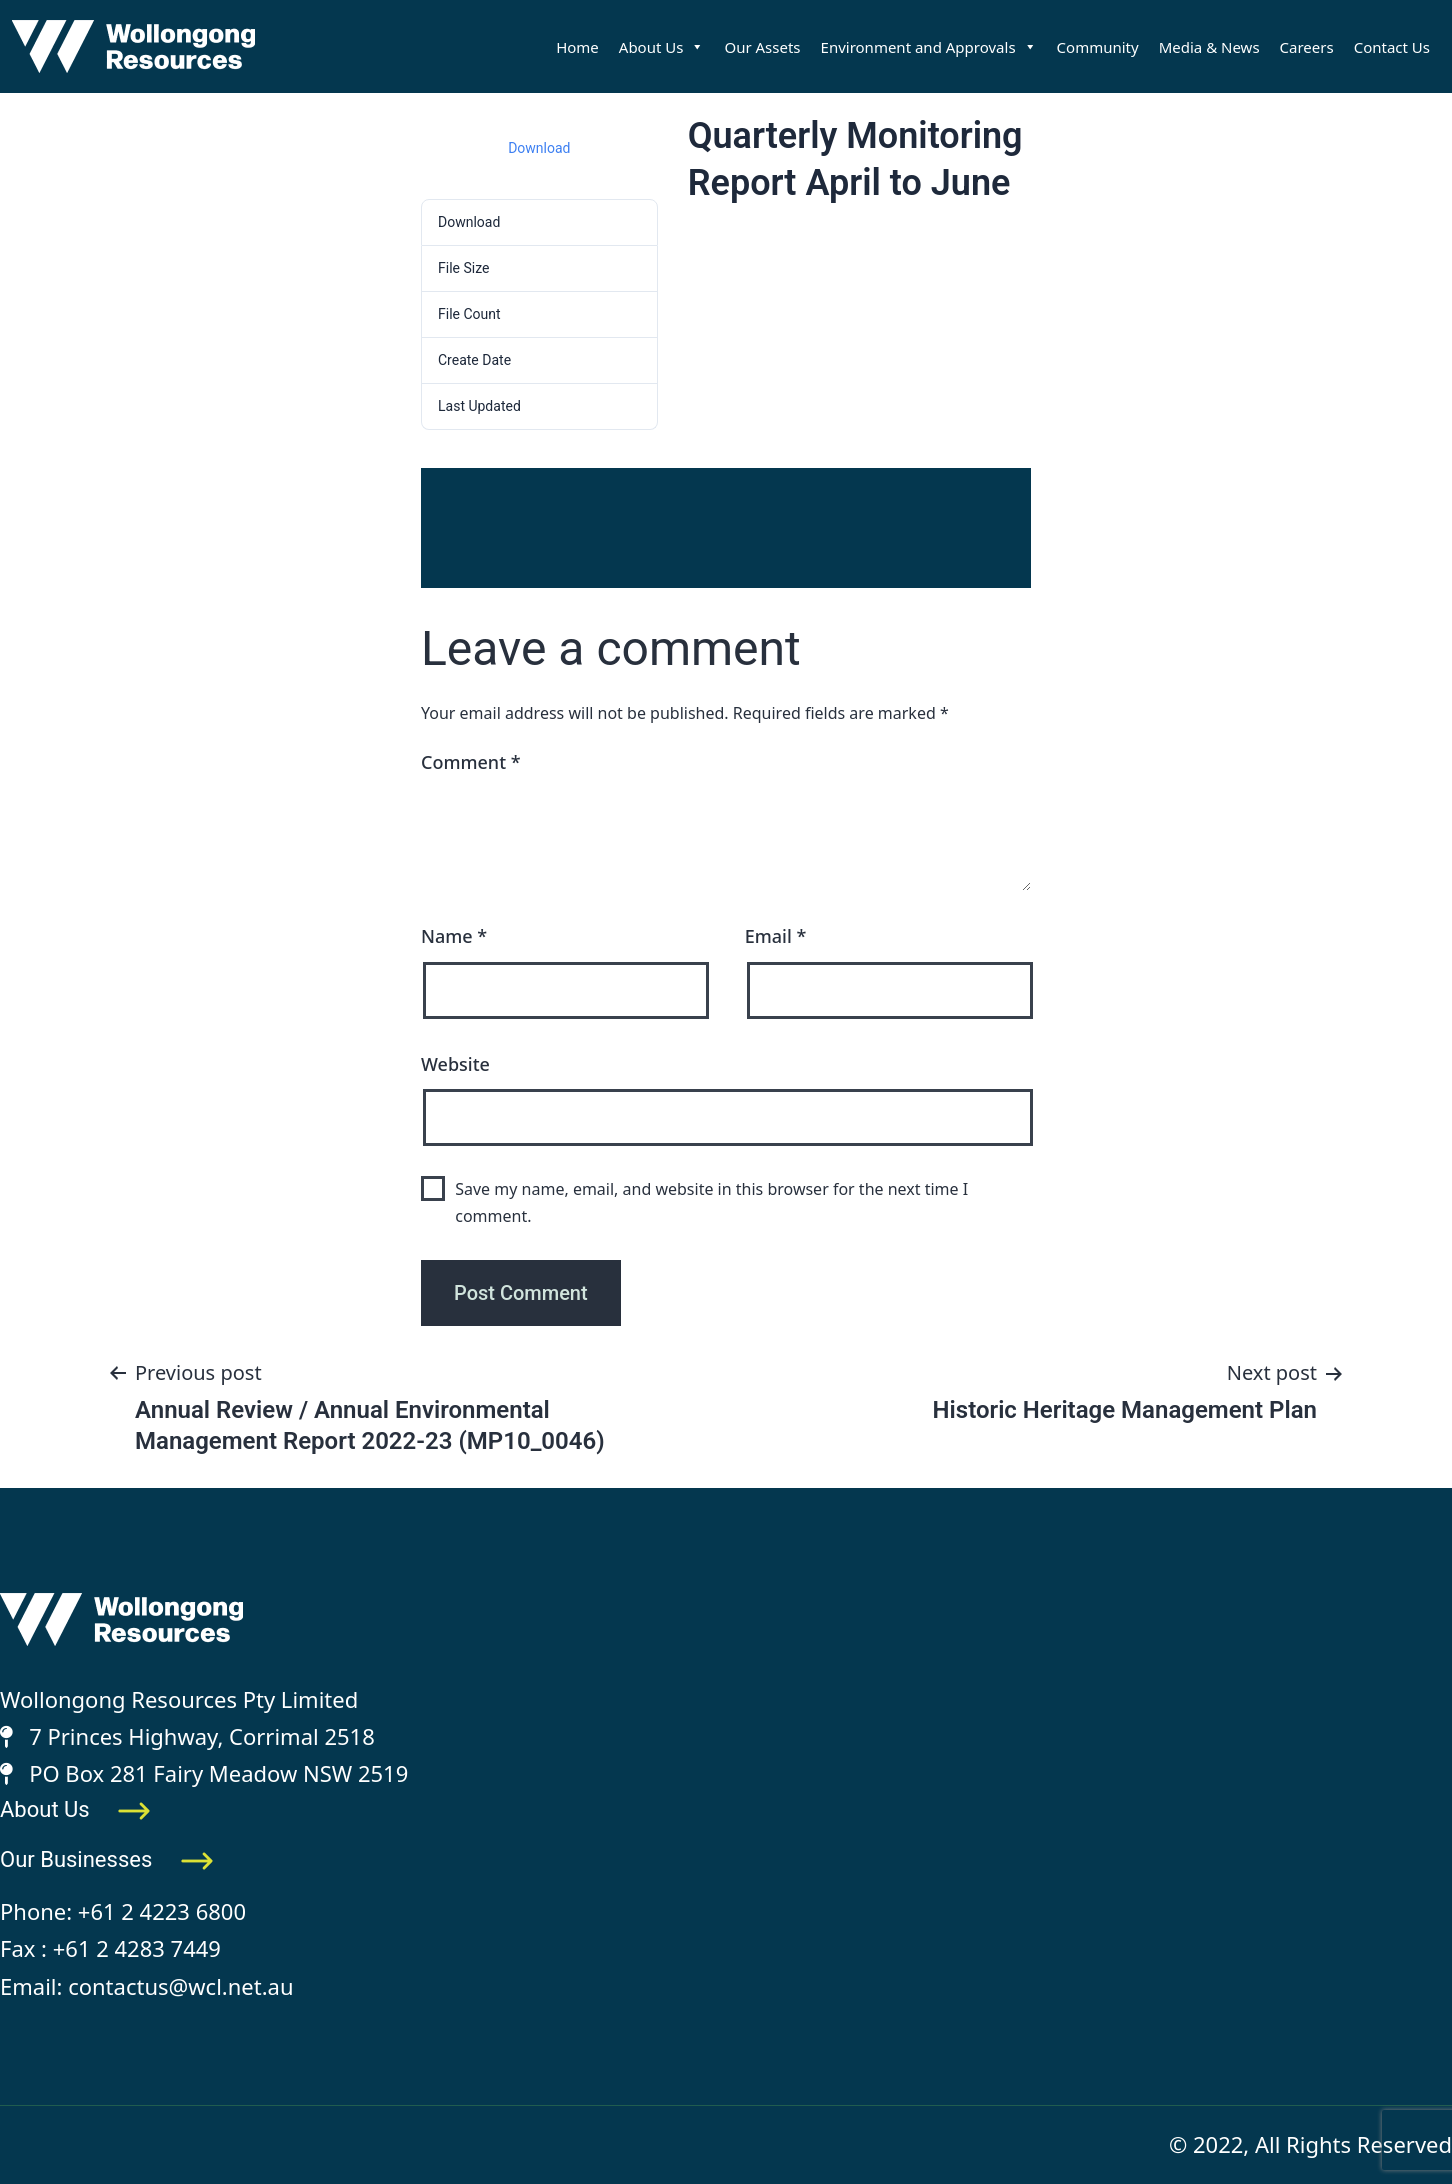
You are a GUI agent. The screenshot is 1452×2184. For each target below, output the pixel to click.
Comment (471, 762)
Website (455, 1064)
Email (776, 936)
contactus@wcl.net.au (180, 1986)
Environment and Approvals (929, 47)
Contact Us (1392, 47)
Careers (1307, 47)
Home (577, 47)
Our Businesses (107, 1859)
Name (454, 936)
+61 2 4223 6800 (162, 1911)
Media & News (1209, 47)
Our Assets (762, 47)
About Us (662, 47)
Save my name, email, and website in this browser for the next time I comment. (711, 1202)
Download (539, 148)
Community (1098, 47)
